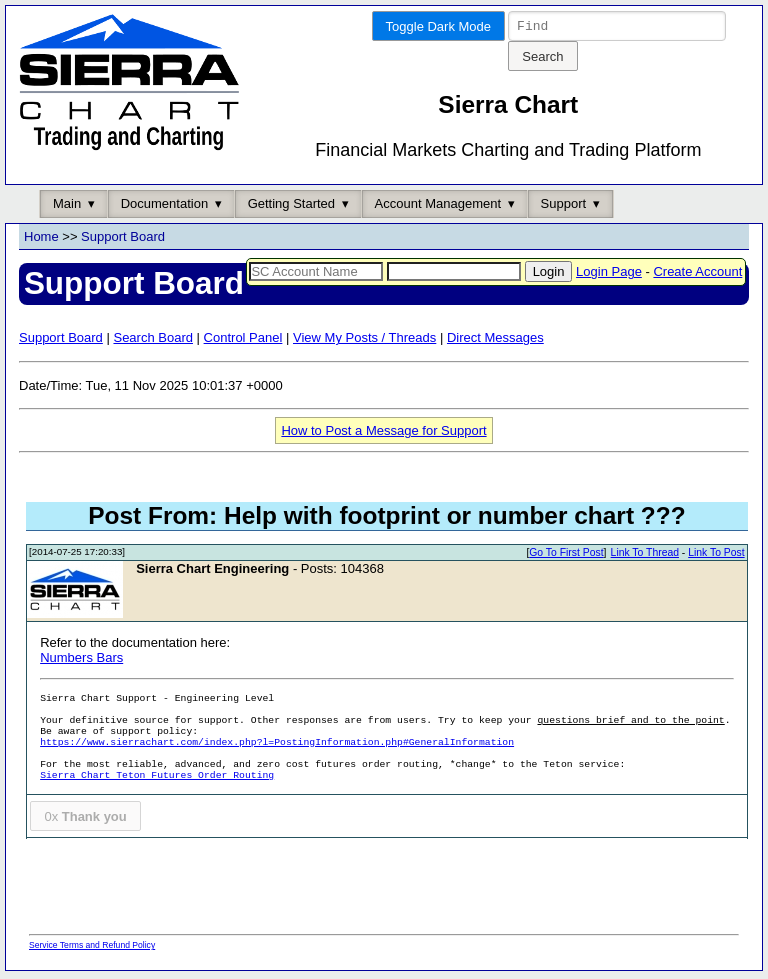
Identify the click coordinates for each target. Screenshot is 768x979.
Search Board (153, 340)
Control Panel (243, 340)
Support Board (123, 239)
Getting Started (291, 206)
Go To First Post (566, 555)
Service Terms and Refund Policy (92, 948)
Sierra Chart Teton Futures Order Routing (157, 778)
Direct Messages (495, 340)
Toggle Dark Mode (439, 26)
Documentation (164, 206)
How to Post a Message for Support (383, 433)
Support (564, 206)
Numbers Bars (81, 660)
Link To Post (716, 555)
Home (41, 239)
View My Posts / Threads (364, 340)
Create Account (697, 274)
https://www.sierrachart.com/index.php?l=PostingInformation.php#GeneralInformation (277, 745)
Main (67, 206)
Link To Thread (645, 555)
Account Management (438, 206)
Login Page (609, 274)
